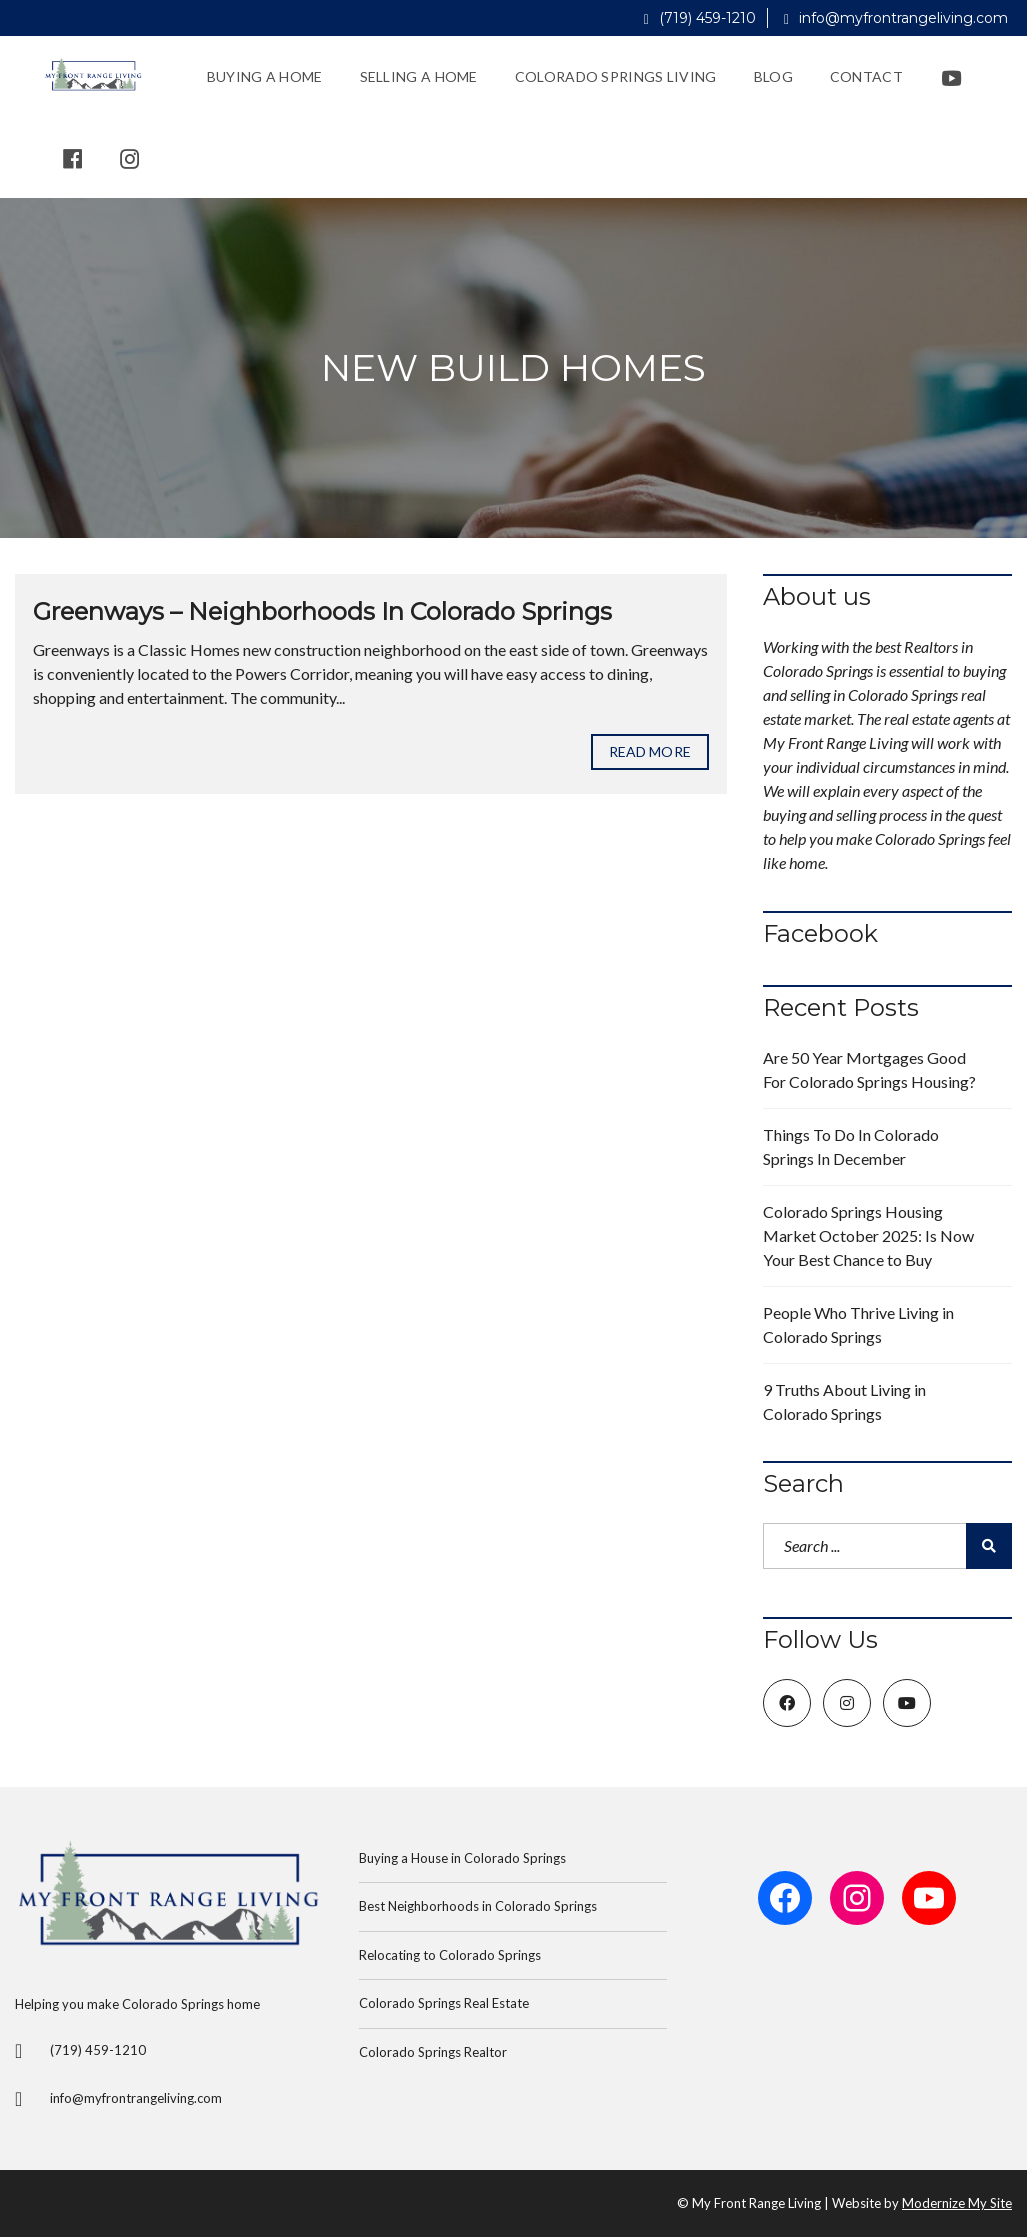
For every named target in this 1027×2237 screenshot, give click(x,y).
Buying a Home (265, 76)
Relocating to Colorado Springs (450, 1955)
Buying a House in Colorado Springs (462, 1858)
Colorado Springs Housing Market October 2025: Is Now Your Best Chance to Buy (868, 1235)
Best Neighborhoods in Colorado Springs (478, 1906)
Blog (773, 76)
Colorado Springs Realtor (433, 2052)
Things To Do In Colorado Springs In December (851, 1146)
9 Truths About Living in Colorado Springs (844, 1401)
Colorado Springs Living (616, 76)
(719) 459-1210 (700, 18)
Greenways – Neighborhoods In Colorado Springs (322, 611)
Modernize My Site (957, 2203)
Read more (650, 751)
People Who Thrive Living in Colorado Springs (858, 1324)
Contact (866, 76)
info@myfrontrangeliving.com (896, 18)
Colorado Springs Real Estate (444, 2003)
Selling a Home (419, 76)
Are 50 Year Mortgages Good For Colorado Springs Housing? (869, 1069)
